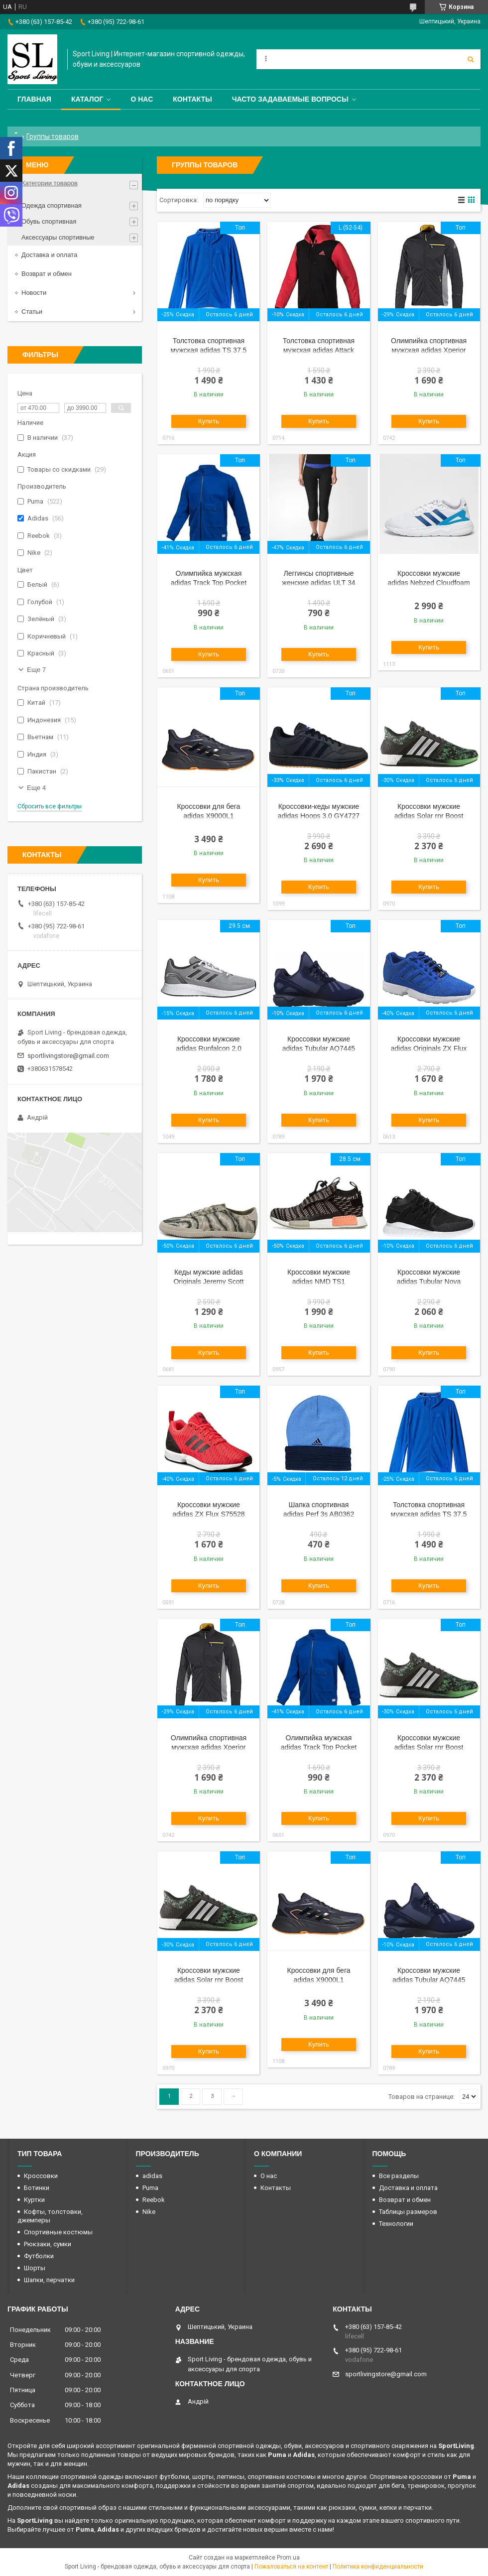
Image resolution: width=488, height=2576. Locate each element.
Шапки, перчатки (49, 2280)
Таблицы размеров (408, 2211)
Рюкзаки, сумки (47, 2244)
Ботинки (36, 2187)
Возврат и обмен (46, 273)
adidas (152, 2176)
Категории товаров (49, 183)
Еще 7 (36, 669)
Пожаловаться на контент (291, 2566)
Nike (148, 2211)
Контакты (192, 99)
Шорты (34, 2268)
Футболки (39, 2256)
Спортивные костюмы (58, 2232)
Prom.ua (288, 2557)
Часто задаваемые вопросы (290, 99)
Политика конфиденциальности (378, 2566)
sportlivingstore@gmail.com (68, 1055)
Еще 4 (36, 787)
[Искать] (471, 59)
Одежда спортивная (51, 205)
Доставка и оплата (49, 254)
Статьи (31, 311)
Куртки (34, 2199)
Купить (208, 421)
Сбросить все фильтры (49, 806)
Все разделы (399, 2176)
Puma (150, 2187)
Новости (33, 292)
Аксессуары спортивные (58, 237)
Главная (34, 99)
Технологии (396, 2223)
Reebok (153, 2199)
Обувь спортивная (48, 221)
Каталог (87, 99)
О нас (141, 99)
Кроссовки (41, 2176)
